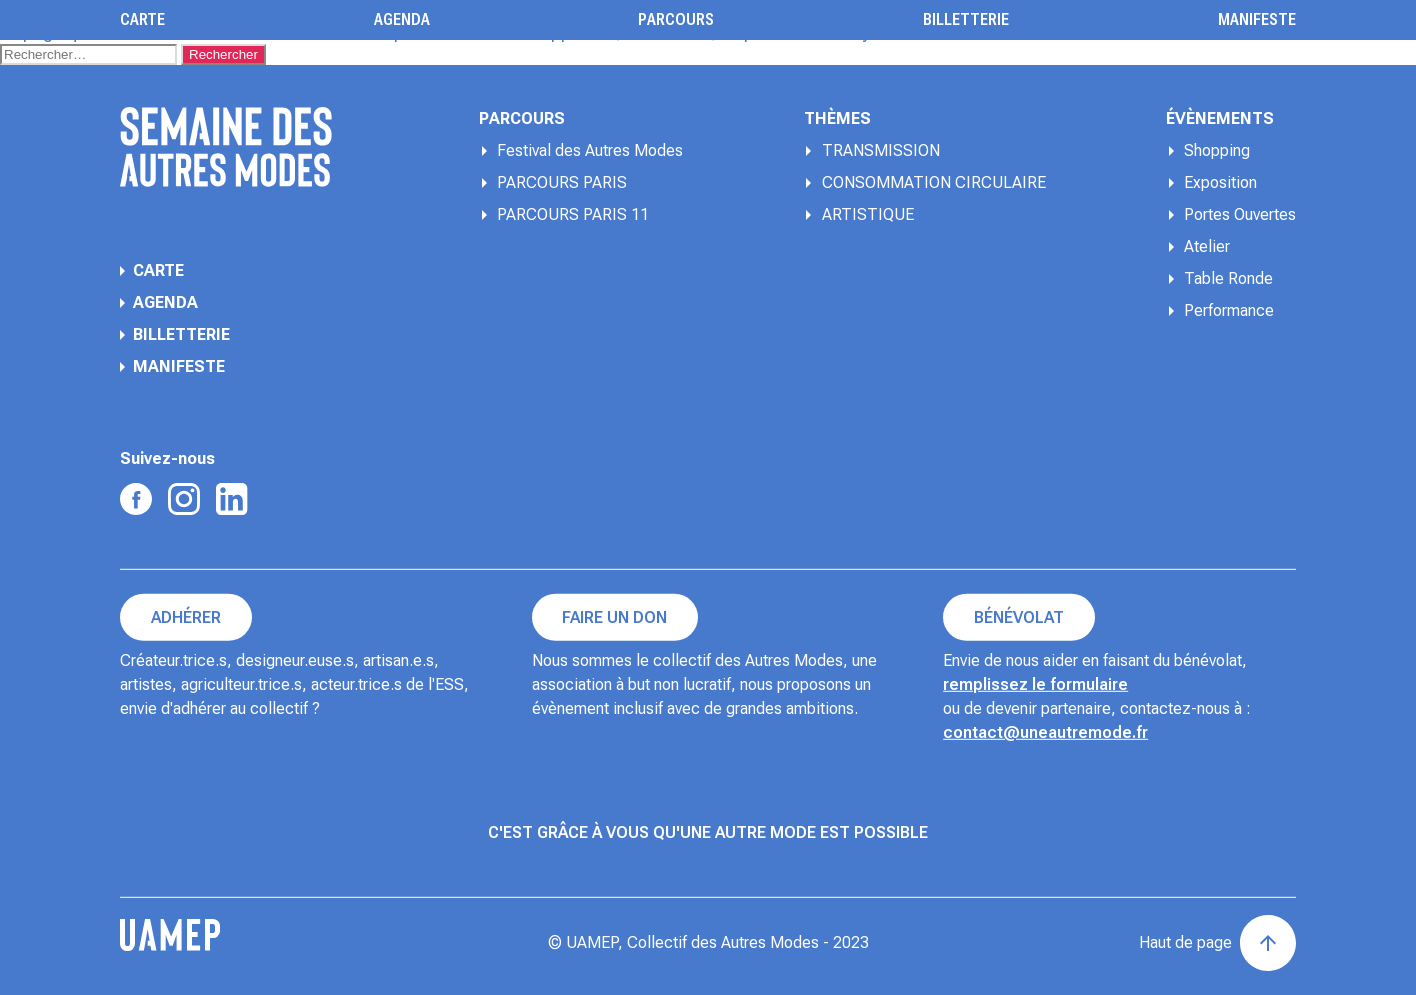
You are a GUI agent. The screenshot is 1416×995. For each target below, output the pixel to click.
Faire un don (614, 617)
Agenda (402, 20)
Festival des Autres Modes (590, 150)
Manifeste (1257, 20)
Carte (142, 20)
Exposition (1220, 182)
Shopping (1217, 150)
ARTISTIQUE (868, 214)
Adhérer (186, 617)
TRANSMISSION (881, 150)
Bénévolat (1019, 617)
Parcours (676, 20)
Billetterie (966, 20)
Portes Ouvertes (1240, 214)
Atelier (1207, 246)
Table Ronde (1228, 278)
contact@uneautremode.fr (1045, 732)
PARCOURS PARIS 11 (573, 214)
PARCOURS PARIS (562, 182)
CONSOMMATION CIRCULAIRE (934, 182)
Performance (1229, 310)
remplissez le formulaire (1035, 684)
